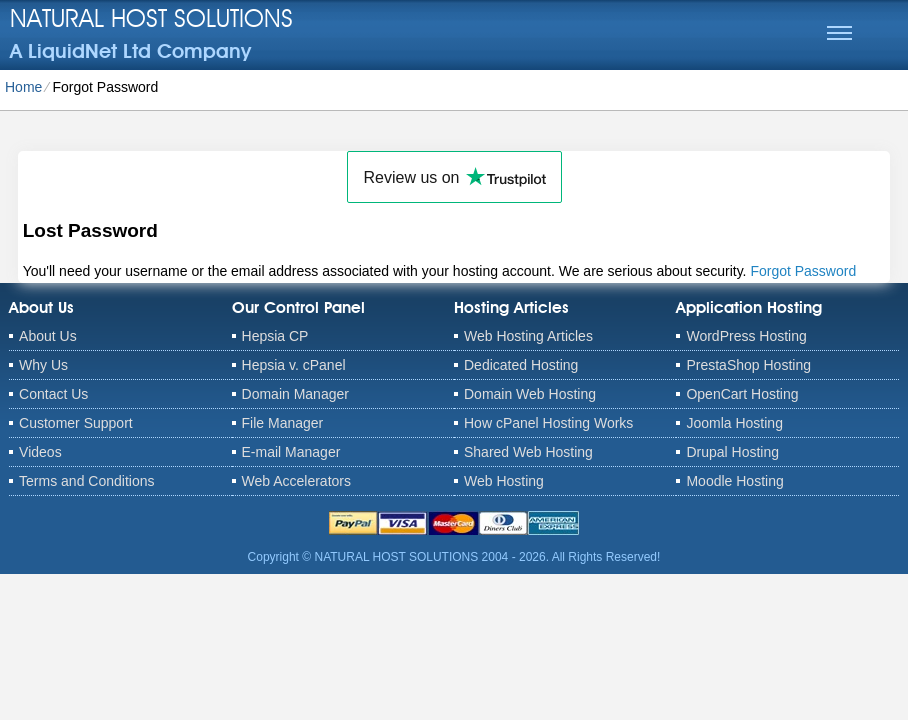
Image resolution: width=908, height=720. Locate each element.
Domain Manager (295, 394)
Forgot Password (803, 271)
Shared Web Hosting (528, 452)
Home (23, 87)
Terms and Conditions (86, 481)
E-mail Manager (291, 452)
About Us (48, 336)
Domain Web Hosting (530, 394)
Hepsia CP (275, 336)
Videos (40, 452)
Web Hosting (504, 481)
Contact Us (53, 394)
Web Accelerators (296, 481)
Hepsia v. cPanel (294, 365)
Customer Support (76, 423)
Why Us (43, 365)
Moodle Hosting (734, 481)
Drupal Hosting (732, 452)
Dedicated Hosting (521, 365)
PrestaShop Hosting (748, 365)
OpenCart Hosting (742, 394)
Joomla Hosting (734, 423)
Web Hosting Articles (528, 336)
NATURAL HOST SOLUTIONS (151, 18)
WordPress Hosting (746, 336)
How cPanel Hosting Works (548, 423)
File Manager (283, 423)
